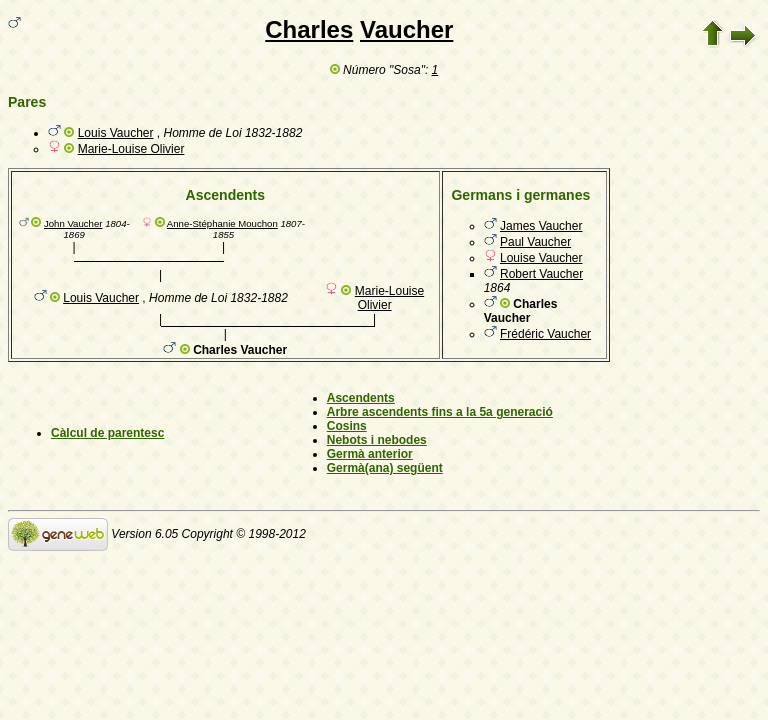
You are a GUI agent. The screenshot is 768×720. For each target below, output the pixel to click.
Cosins (347, 426)
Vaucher (406, 29)
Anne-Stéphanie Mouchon (222, 223)
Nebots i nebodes (377, 440)
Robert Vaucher (541, 274)
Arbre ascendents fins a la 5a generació (440, 412)
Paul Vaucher (535, 242)
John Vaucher (73, 223)
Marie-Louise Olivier (131, 149)
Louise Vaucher (541, 258)
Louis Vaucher (116, 133)
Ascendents (361, 398)
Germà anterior (370, 454)
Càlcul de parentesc (107, 433)
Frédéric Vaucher (545, 334)
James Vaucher (541, 226)
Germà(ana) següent (385, 468)
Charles (309, 29)
